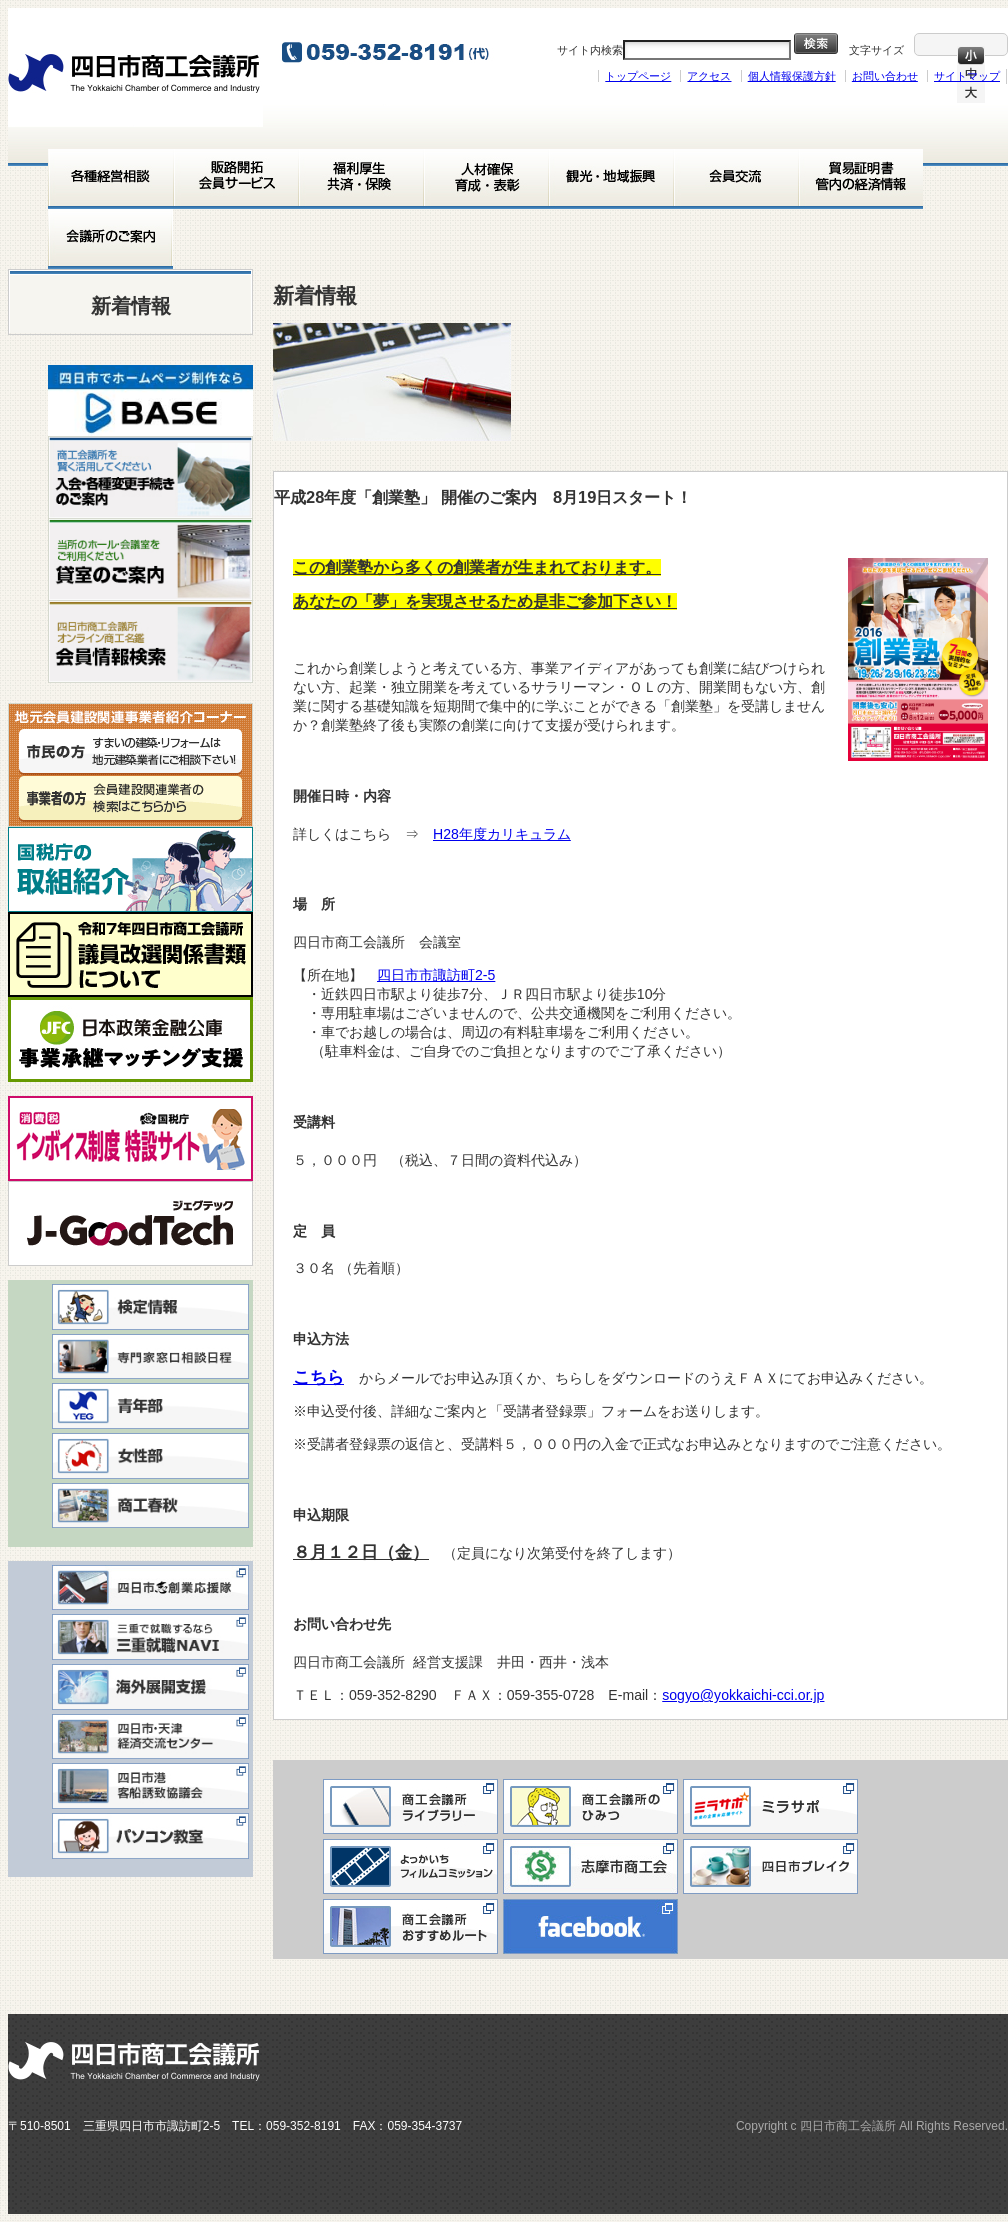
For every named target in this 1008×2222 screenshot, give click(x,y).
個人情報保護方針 (792, 76)
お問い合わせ (885, 76)
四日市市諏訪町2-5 (443, 975)
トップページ (638, 76)
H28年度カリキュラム (502, 834)
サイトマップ (967, 76)
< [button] (73, 395)
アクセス (709, 76)
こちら (326, 1377)
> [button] (228, 395)
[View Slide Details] (150, 400)
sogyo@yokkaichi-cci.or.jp (743, 1695)
